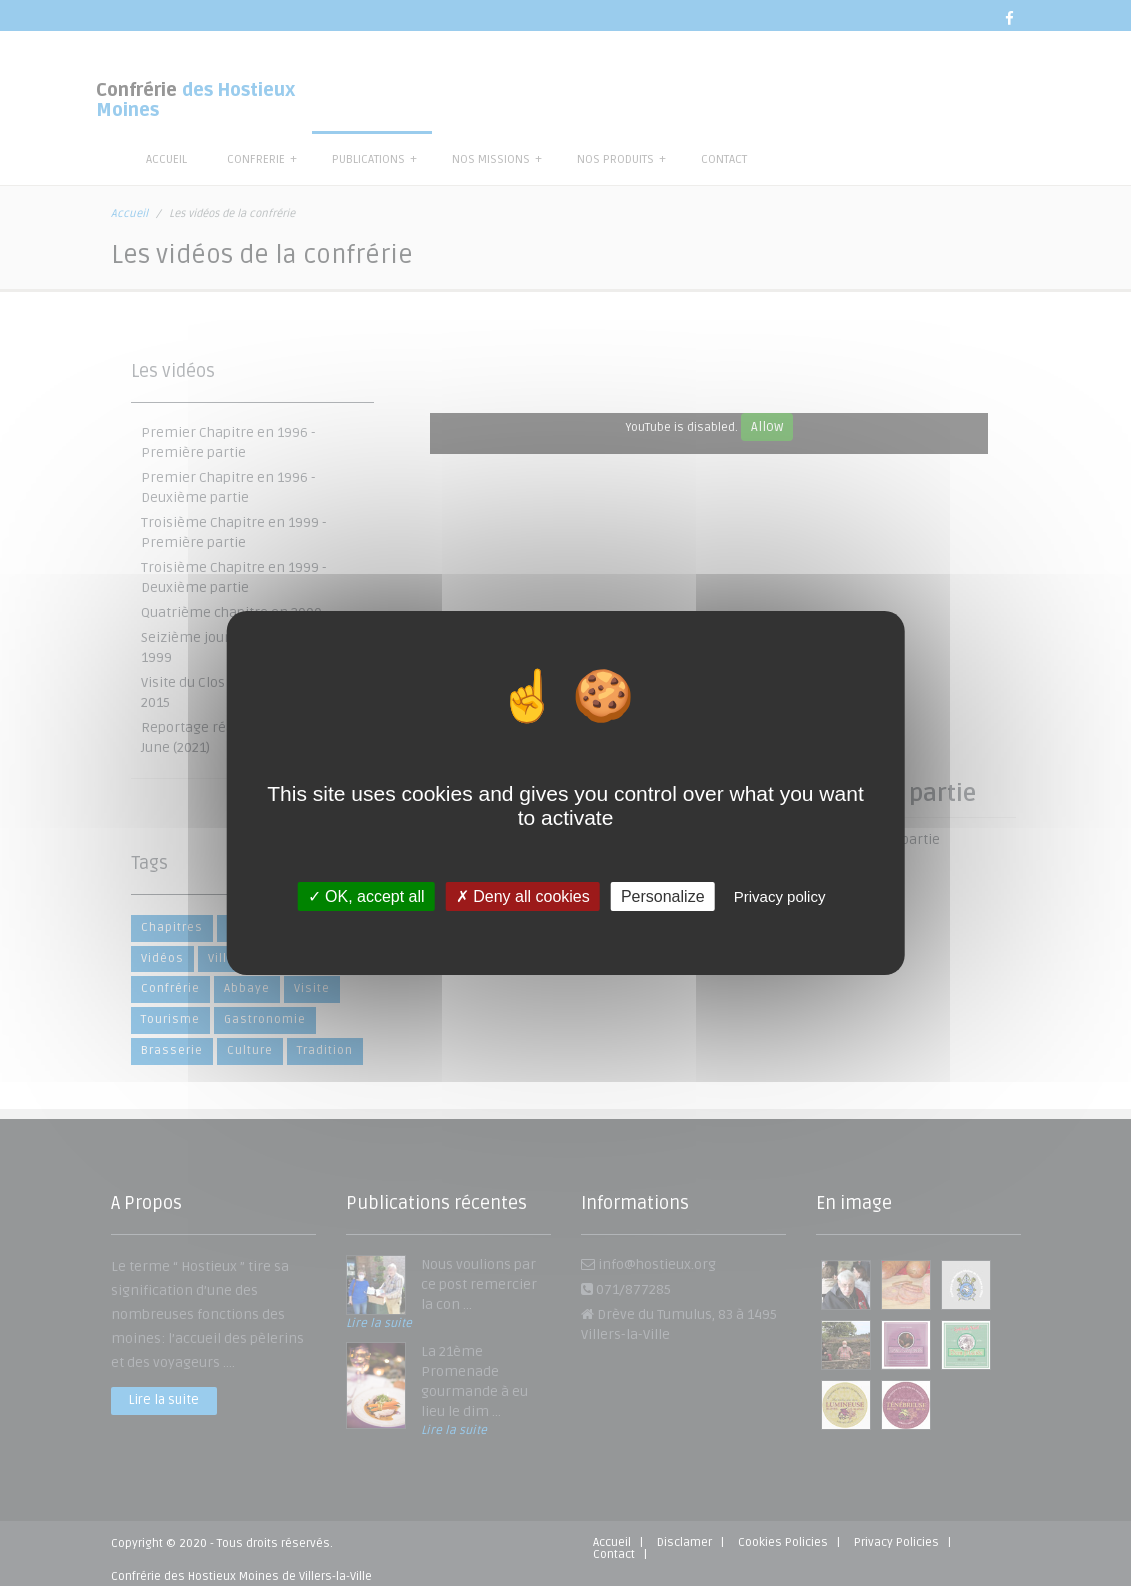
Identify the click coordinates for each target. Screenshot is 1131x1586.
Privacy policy (780, 896)
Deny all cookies (523, 896)
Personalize (663, 896)
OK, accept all (366, 896)
